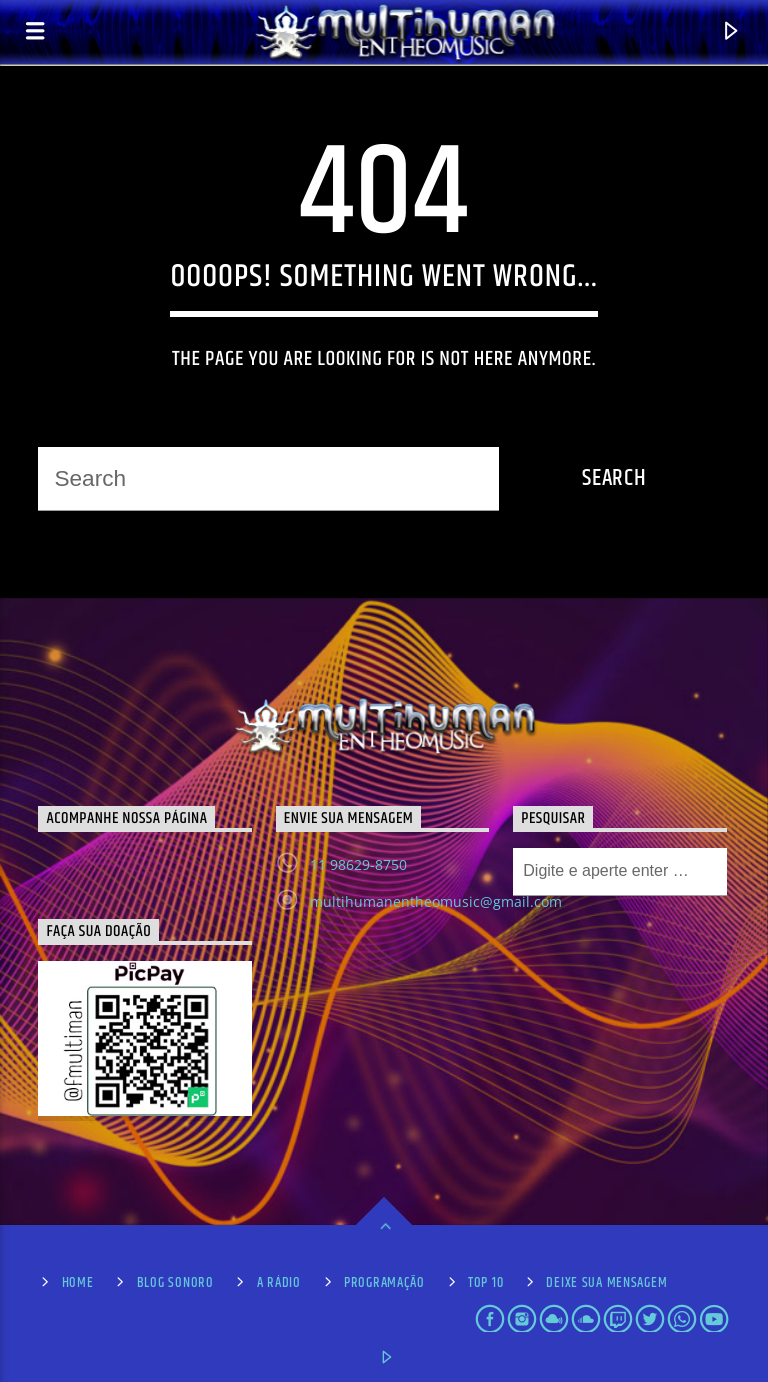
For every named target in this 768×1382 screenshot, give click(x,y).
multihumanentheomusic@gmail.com (436, 901)
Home (78, 1283)
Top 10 (485, 1283)
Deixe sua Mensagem (606, 1283)
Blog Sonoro (175, 1283)
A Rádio (279, 1283)
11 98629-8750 (358, 864)
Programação (384, 1283)
